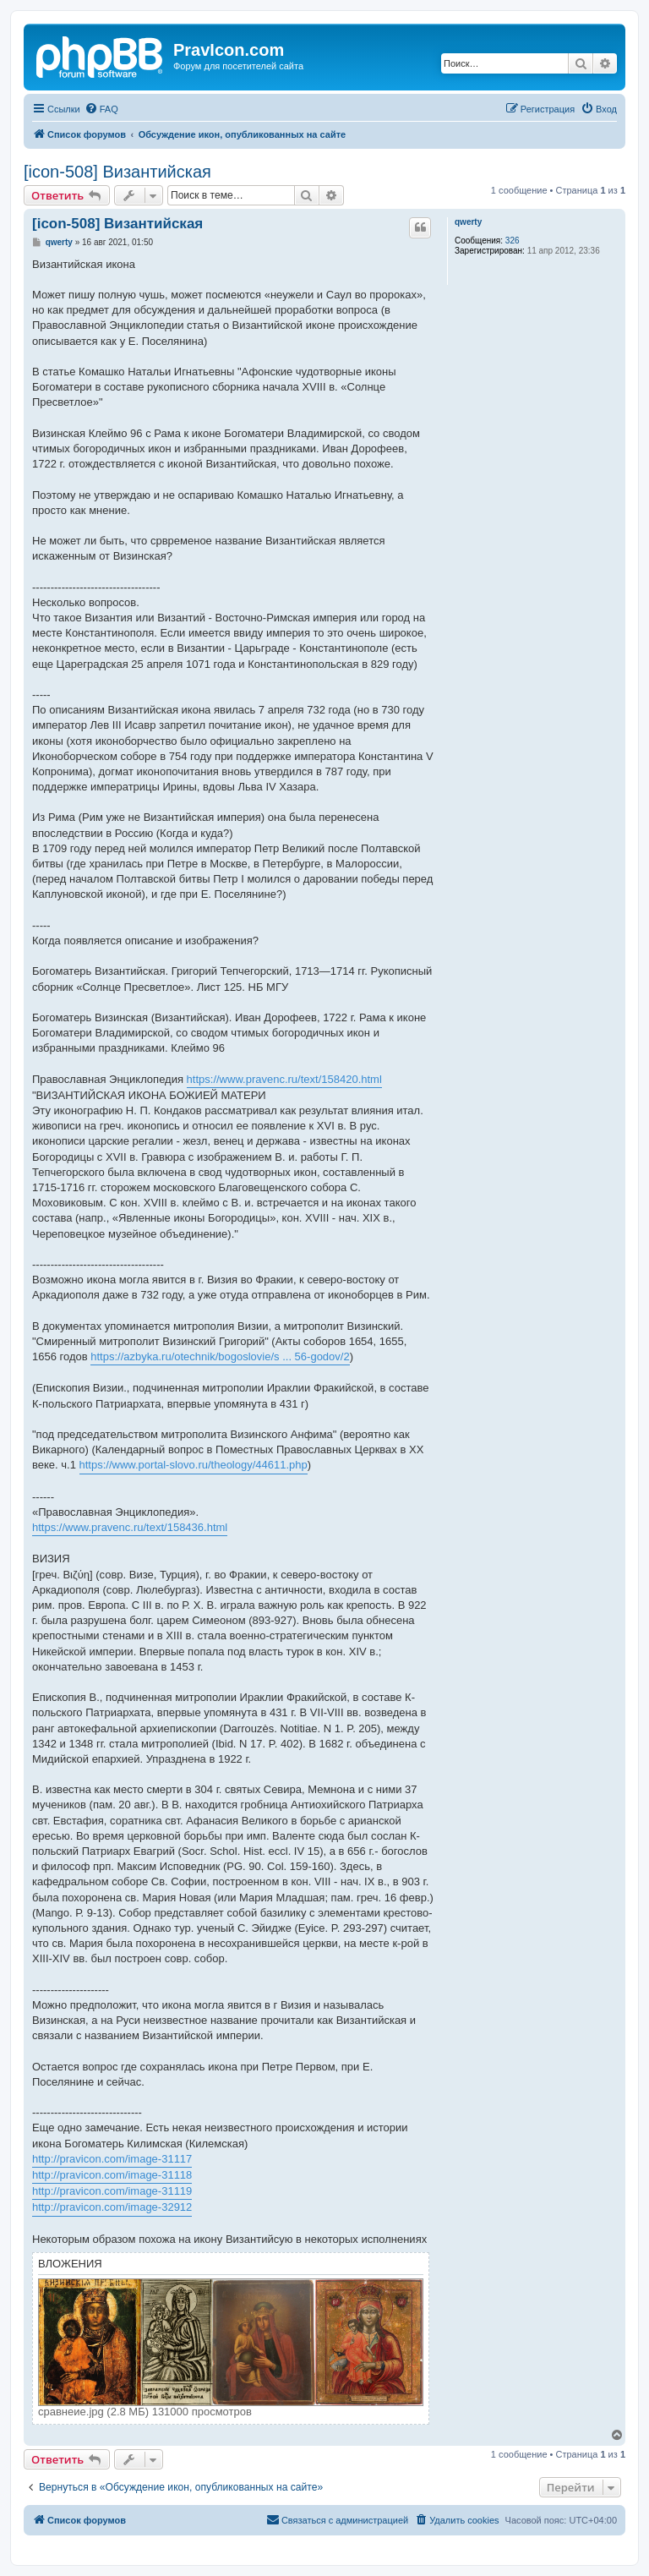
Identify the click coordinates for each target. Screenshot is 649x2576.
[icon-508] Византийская (117, 171)
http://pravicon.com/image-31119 (112, 2191)
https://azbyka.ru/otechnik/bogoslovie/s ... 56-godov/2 (219, 1356)
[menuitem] (101, 109)
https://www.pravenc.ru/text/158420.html (284, 1079)
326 (512, 240)
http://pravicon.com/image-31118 (112, 2175)
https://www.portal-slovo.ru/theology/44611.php (193, 1464)
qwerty (468, 222)
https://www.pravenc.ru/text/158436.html (129, 1527)
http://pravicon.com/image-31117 (112, 2158)
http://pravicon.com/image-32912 (112, 2207)
